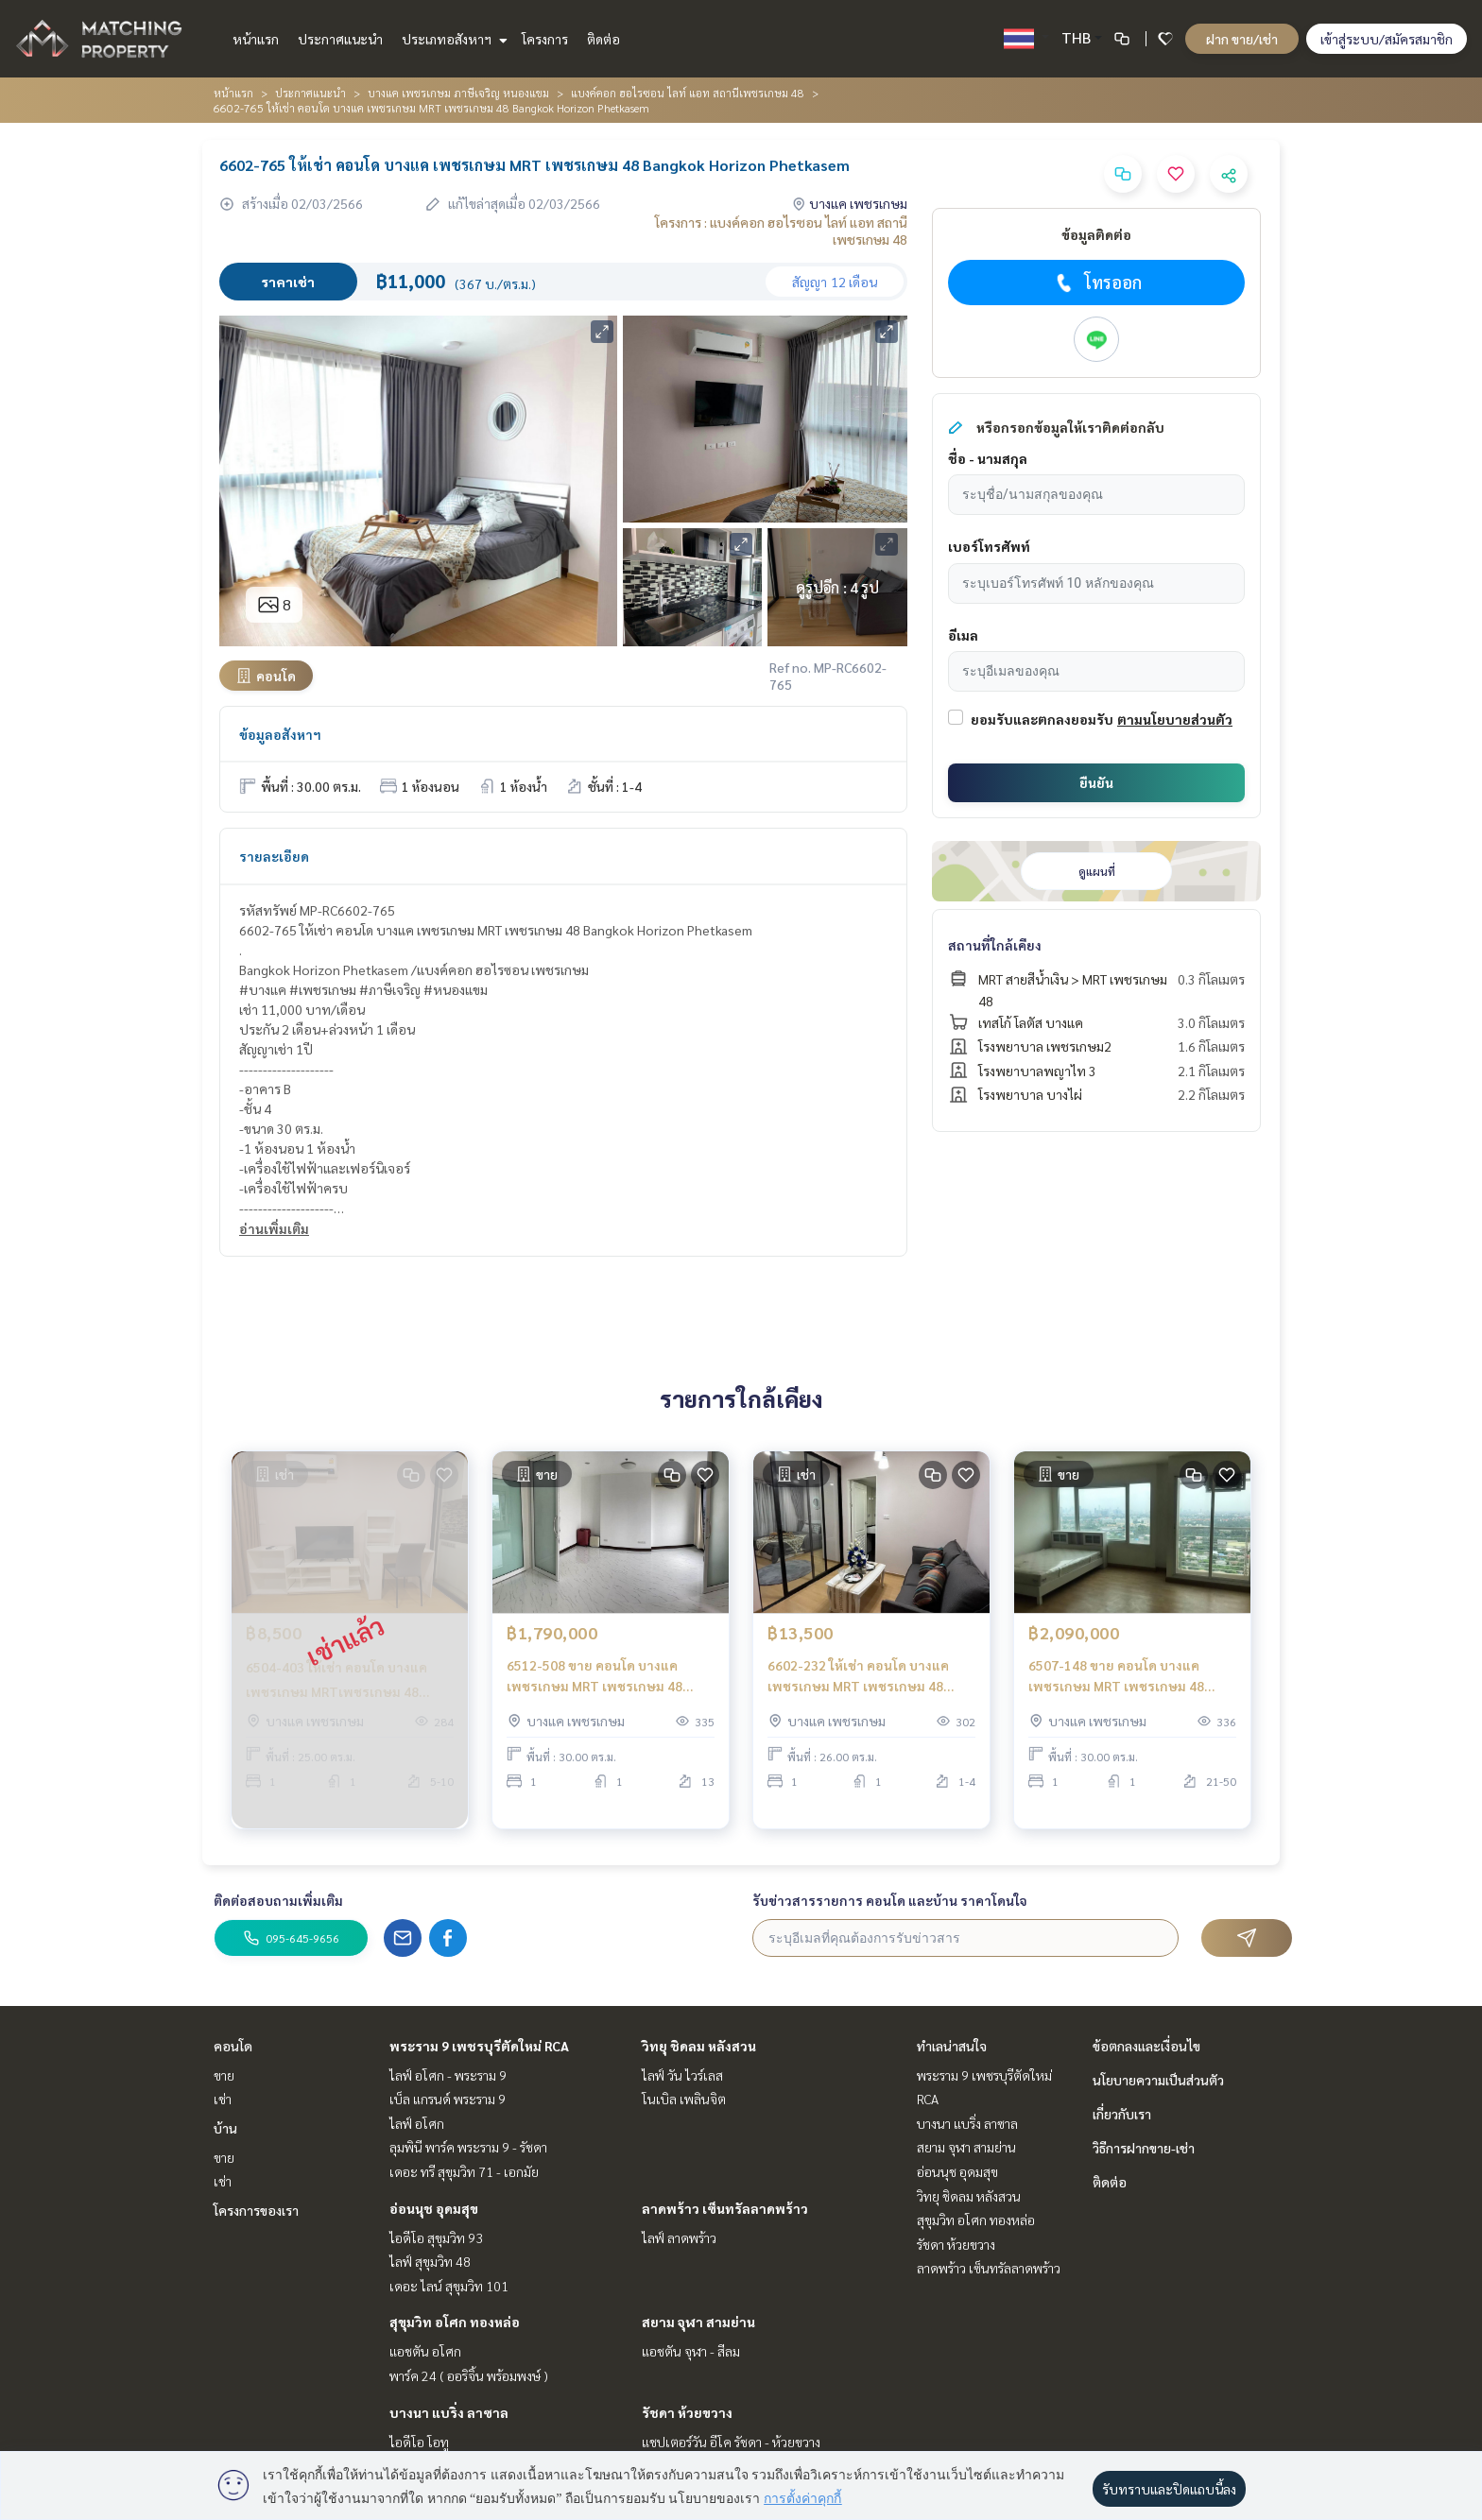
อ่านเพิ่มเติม (274, 1228)
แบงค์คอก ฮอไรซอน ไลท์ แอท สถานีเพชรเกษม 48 (687, 92)
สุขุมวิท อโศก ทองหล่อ (454, 2321)
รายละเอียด (274, 856)
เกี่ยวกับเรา (1122, 2113)
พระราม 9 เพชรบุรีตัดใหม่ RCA (479, 2045)
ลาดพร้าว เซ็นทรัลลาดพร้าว (725, 2208)
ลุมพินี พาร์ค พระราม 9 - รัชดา (468, 2146)
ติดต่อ (603, 38)
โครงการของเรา (256, 2210)
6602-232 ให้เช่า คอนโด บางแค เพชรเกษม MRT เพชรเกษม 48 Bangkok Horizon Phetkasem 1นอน (858, 1697)
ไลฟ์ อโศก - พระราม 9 (448, 2074)
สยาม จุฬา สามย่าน (698, 2321)
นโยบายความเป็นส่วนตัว (1158, 2079)
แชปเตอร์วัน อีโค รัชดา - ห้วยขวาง (731, 2441)
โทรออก (1097, 282)
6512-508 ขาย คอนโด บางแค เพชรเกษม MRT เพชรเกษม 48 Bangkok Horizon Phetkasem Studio (596, 1697)
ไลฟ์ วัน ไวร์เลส (682, 2074)
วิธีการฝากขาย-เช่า (1144, 2147)
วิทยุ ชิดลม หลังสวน (699, 2045)
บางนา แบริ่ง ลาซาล (448, 2412)
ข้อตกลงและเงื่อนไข (1146, 2045)
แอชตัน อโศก (425, 2350)
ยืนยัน (1096, 782)
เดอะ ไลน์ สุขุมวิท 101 (448, 2285)
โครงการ (545, 38)
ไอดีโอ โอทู (419, 2441)
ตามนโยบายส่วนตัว (1174, 719)
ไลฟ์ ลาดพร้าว (679, 2237)
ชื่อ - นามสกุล (987, 458)
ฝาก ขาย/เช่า (1242, 38)
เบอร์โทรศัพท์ (989, 546)
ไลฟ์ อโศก (416, 2123)
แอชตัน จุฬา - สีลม (691, 2350)
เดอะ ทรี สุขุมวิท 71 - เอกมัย (464, 2171)
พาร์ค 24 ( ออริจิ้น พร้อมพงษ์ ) (468, 2375)
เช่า (223, 2098)
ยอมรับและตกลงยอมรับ (1042, 719)
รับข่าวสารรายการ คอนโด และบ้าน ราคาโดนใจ (889, 1900)
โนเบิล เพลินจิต (684, 2098)
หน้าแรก (256, 38)
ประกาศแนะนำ (340, 38)
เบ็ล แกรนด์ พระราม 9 (447, 2098)
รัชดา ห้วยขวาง (687, 2412)
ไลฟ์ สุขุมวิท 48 (430, 2261)
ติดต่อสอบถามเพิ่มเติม (278, 1900)
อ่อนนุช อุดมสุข (433, 2208)
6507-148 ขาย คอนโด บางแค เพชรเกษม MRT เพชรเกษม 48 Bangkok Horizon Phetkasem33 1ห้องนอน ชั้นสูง (1125, 1697)
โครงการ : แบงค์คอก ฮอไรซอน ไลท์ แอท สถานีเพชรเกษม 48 (781, 231)
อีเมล (963, 634)
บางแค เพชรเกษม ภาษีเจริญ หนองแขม (458, 92)
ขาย (224, 2074)
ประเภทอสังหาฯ (452, 38)
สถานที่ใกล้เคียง (995, 944)
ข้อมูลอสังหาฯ (280, 734)
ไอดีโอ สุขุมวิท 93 (436, 2237)
